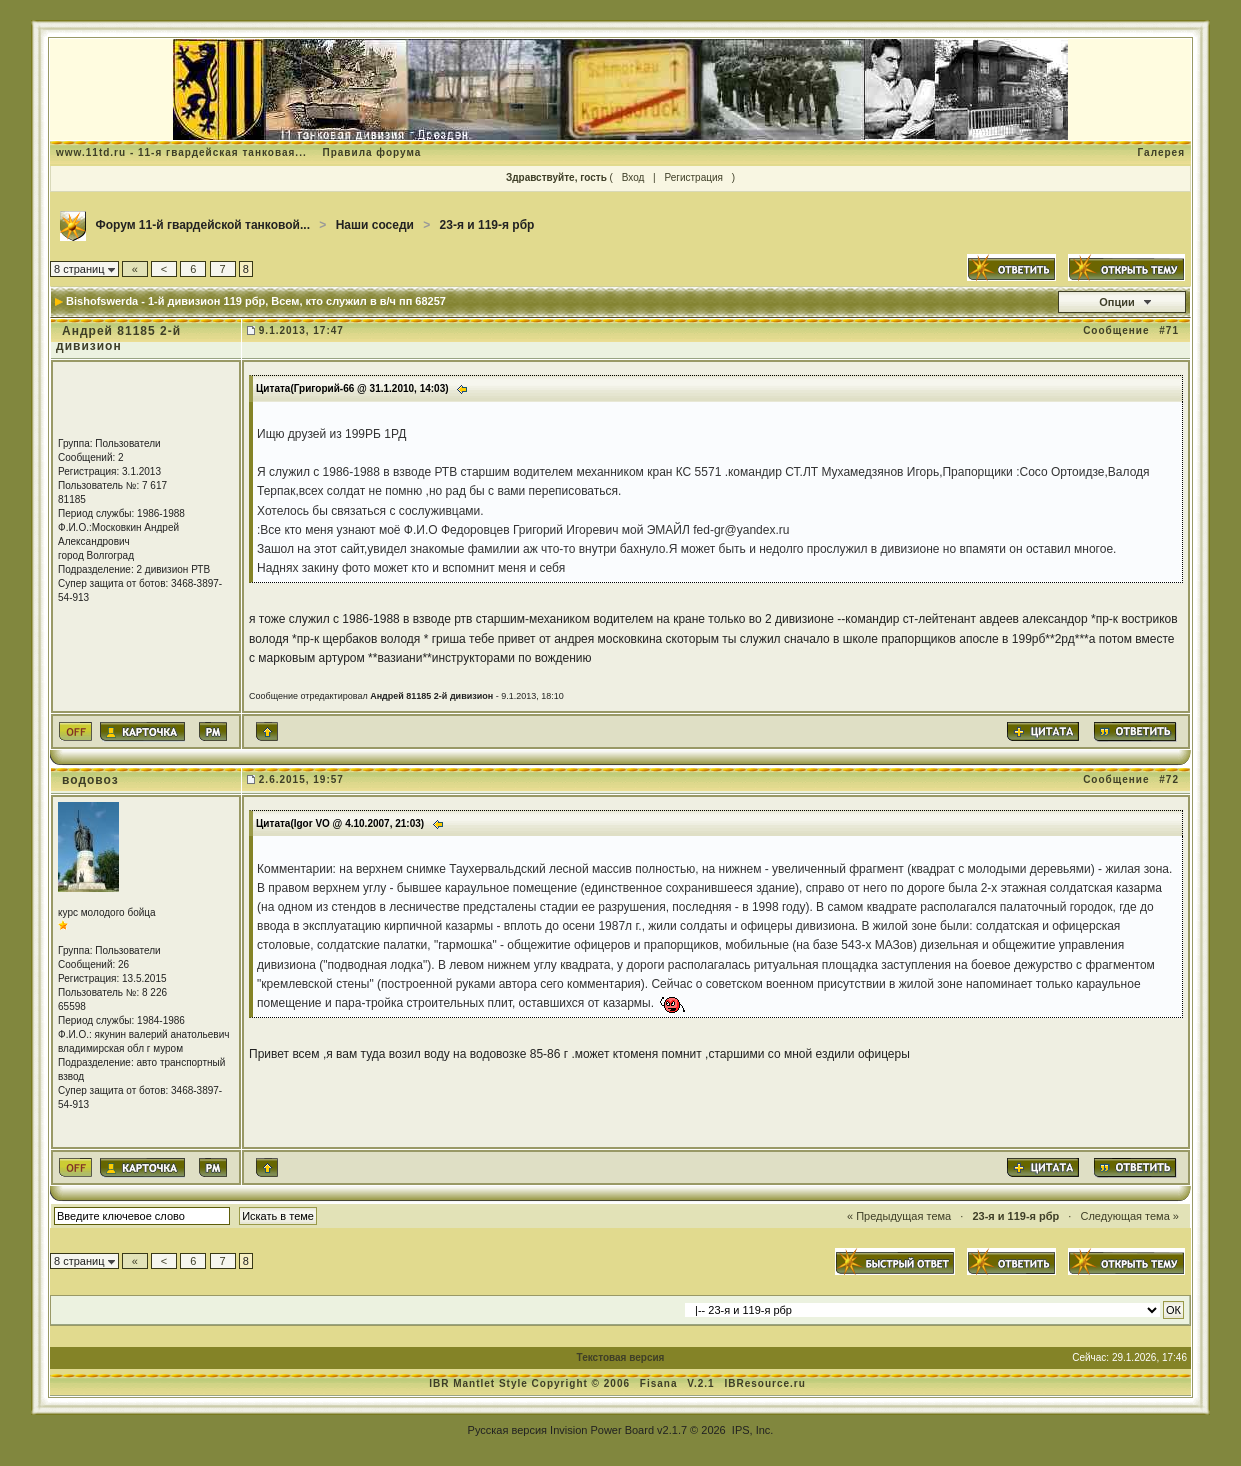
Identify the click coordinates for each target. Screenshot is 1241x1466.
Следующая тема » (1129, 1216)
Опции (1117, 302)
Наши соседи (375, 225)
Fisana (660, 1383)
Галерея (1161, 152)
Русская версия (507, 1430)
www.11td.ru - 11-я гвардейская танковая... (181, 152)
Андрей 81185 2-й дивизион (118, 338)
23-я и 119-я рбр (487, 225)
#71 (1169, 330)
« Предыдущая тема (899, 1216)
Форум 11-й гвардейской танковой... (202, 225)
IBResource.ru (764, 1383)
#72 (1169, 779)
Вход (633, 177)
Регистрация (693, 177)
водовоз (90, 780)
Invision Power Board (602, 1430)
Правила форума (371, 152)
